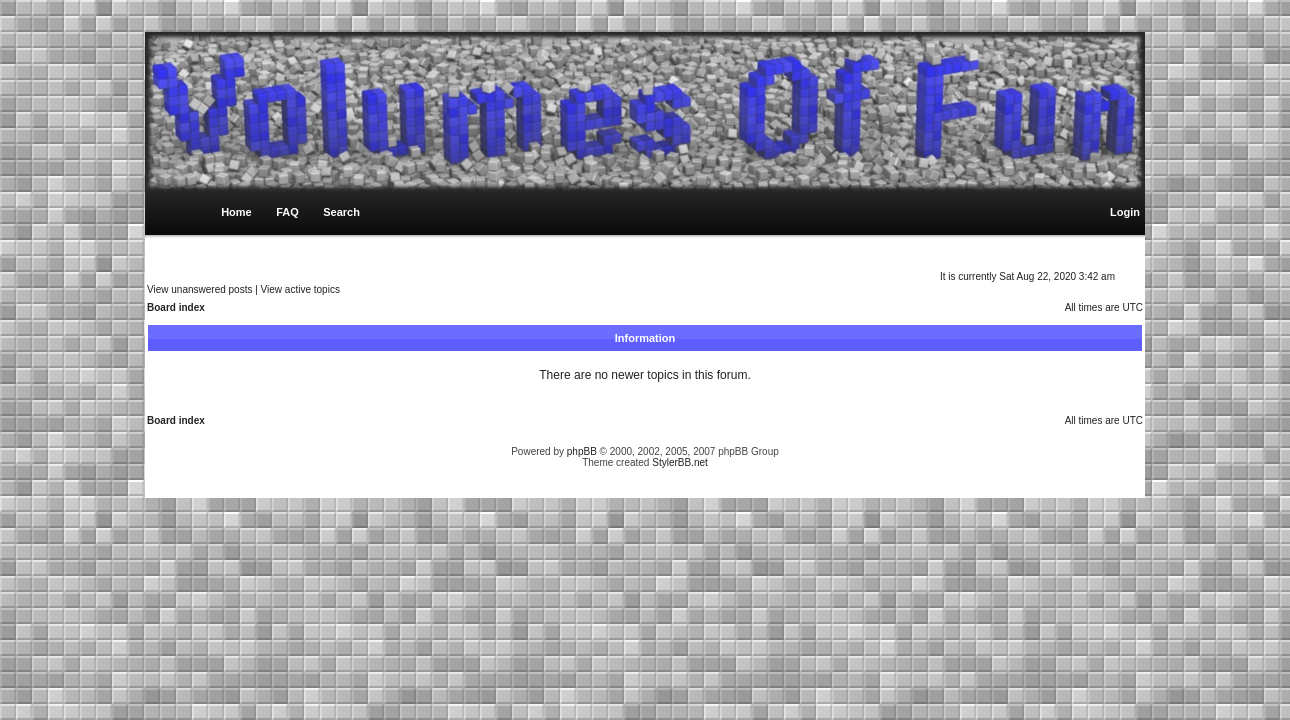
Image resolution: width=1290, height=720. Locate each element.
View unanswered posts (199, 289)
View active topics (300, 289)
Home (236, 212)
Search (341, 212)
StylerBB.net (680, 462)
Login (1125, 212)
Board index (176, 307)
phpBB (582, 451)
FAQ (287, 212)
